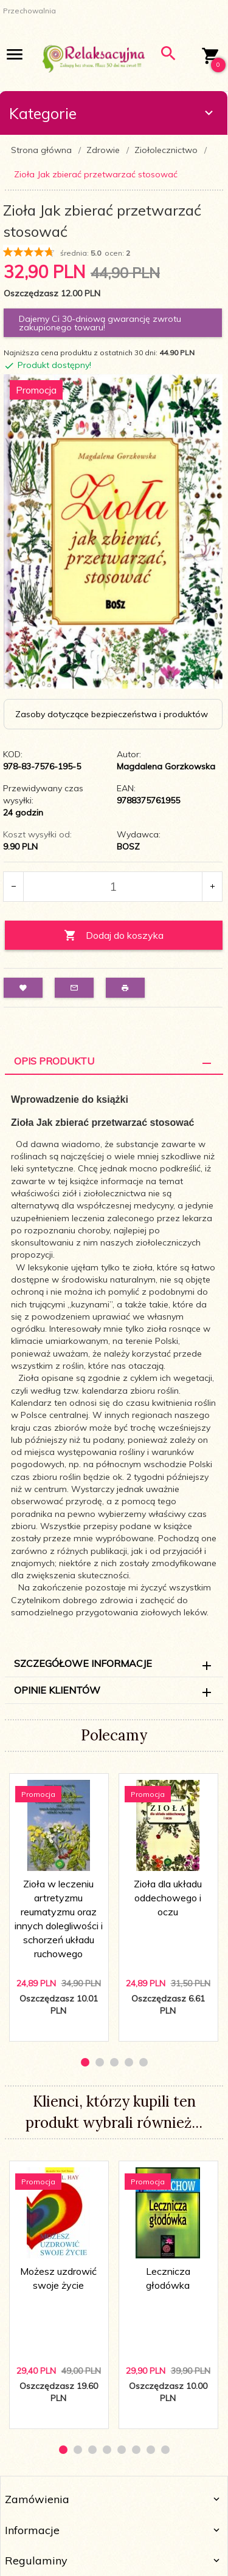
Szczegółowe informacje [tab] (83, 1663)
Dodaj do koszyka (114, 935)
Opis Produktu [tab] (54, 1061)
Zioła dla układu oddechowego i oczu (168, 1898)
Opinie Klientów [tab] (57, 1690)
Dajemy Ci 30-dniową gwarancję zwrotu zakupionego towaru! (100, 323)
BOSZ (128, 846)
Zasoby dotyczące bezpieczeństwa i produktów (111, 714)
